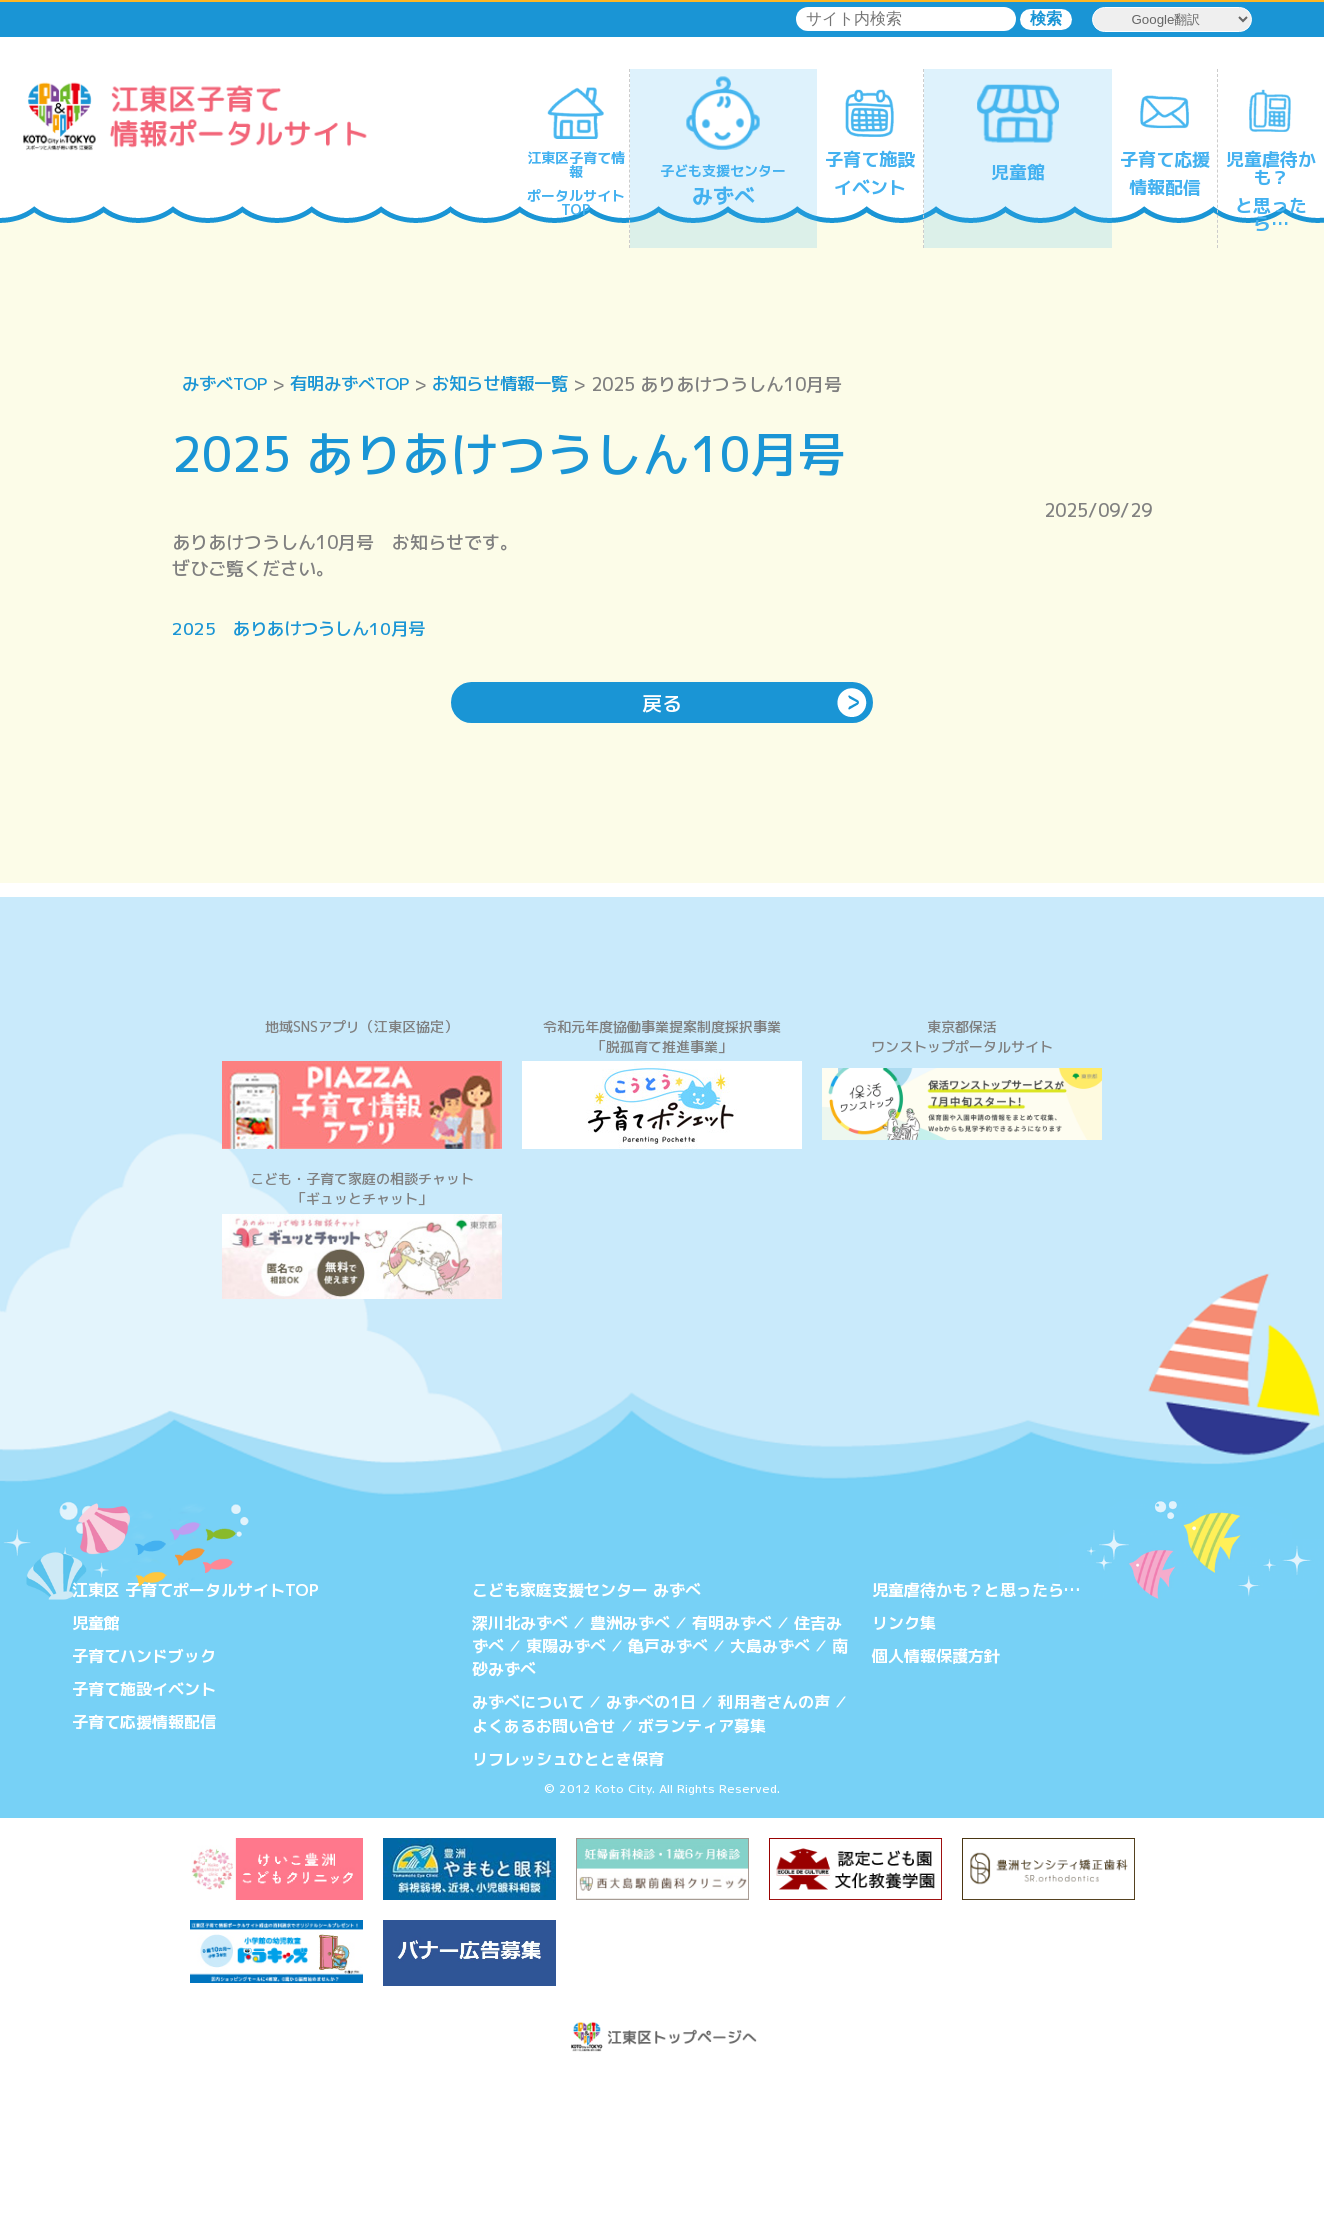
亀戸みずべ (668, 1800)
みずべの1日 (651, 1854)
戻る (662, 704)
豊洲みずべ (630, 1777)
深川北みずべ (520, 1777)
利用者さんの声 (774, 1854)
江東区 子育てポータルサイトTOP (195, 1745)
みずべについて (528, 1854)
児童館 (96, 1777)
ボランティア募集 (702, 1877)
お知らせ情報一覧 (518, 384)
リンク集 (904, 1777)
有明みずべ (732, 1777)
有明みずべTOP (359, 384)
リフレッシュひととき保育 (568, 1909)
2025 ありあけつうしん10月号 (304, 629)
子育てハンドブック (144, 1810)
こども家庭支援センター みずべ (586, 1745)
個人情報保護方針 (936, 1810)
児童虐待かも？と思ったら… (976, 1745)
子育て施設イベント (144, 1842)
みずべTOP (227, 384)
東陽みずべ (566, 1800)
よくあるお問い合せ (544, 1877)
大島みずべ (770, 1800)
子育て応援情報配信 (144, 1874)
